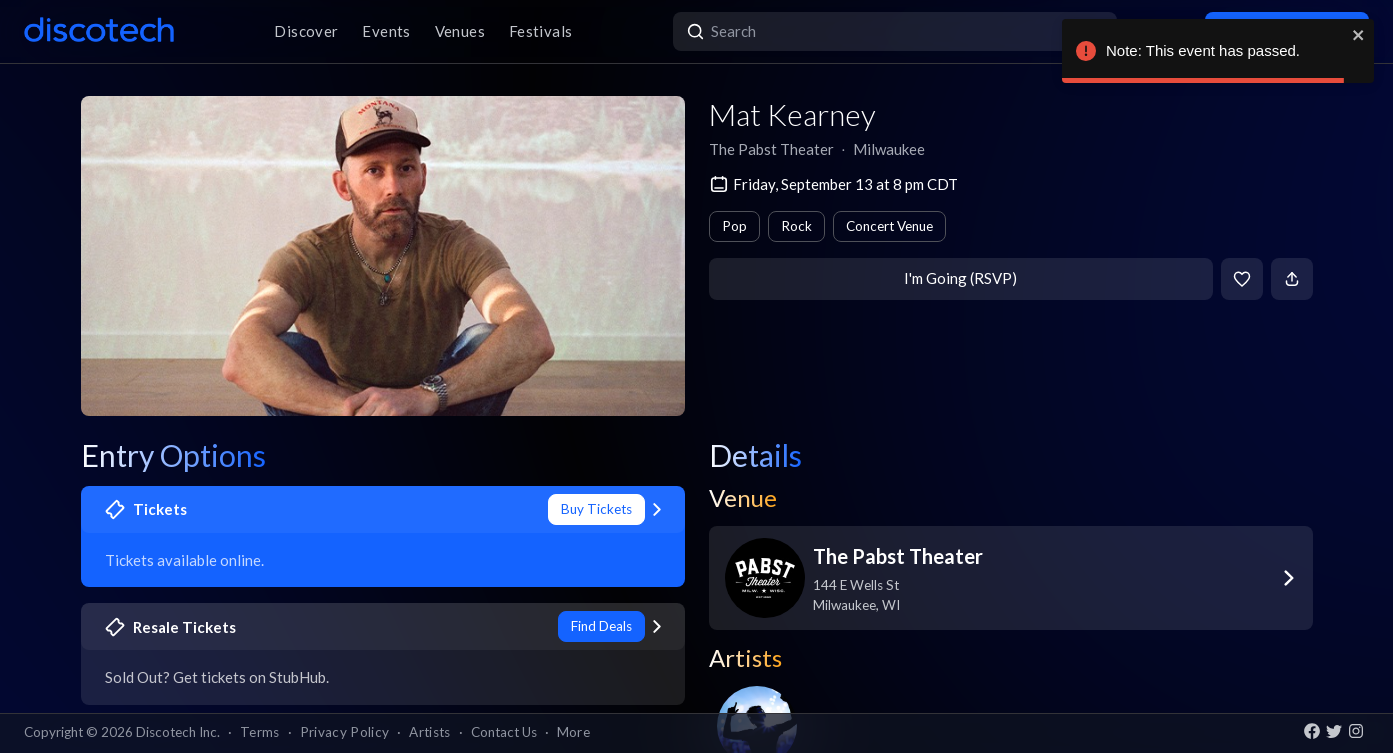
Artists (429, 732)
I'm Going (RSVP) (960, 278)
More (573, 732)
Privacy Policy (345, 732)
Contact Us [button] (504, 732)
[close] (1359, 35)
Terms (260, 732)
